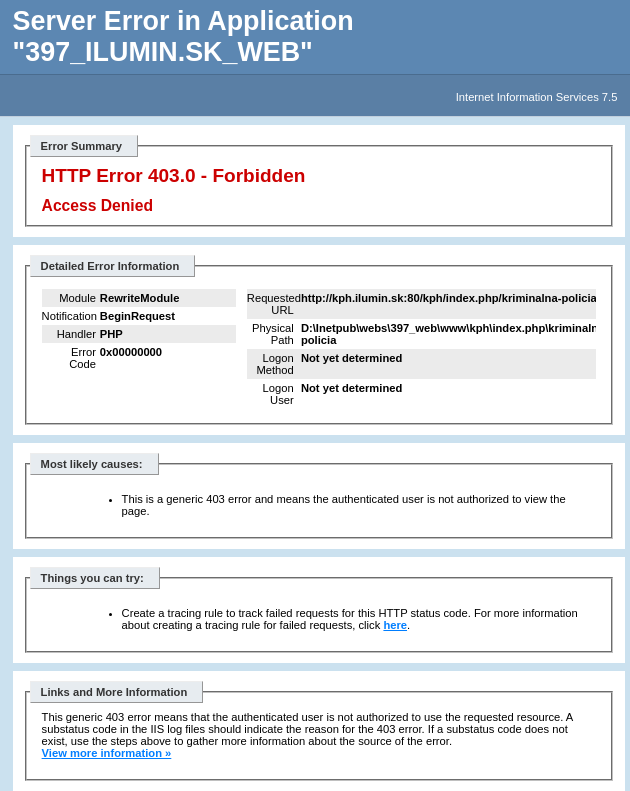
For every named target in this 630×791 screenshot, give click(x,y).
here (395, 625)
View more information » (107, 753)
